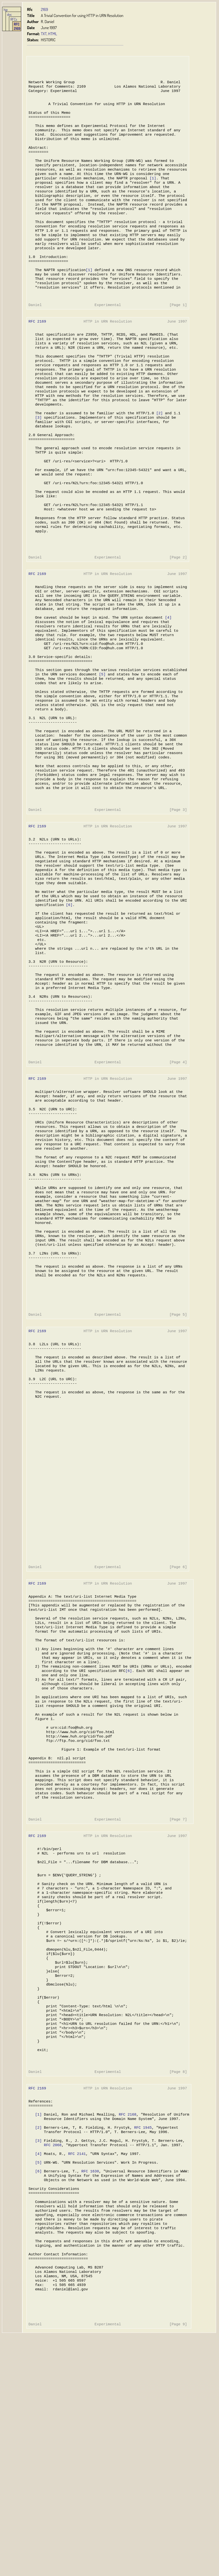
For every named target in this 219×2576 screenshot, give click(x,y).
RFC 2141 (76, 2376)
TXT (44, 33)
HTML (52, 33)
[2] (157, 451)
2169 (44, 9)
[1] (151, 191)
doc (9, 14)
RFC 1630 (89, 2395)
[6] (68, 995)
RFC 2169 (17, 26)
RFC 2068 (52, 2366)
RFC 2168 (126, 2332)
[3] (38, 456)
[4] (166, 677)
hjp (6, 9)
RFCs (13, 19)
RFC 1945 (141, 2346)
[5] (101, 740)
